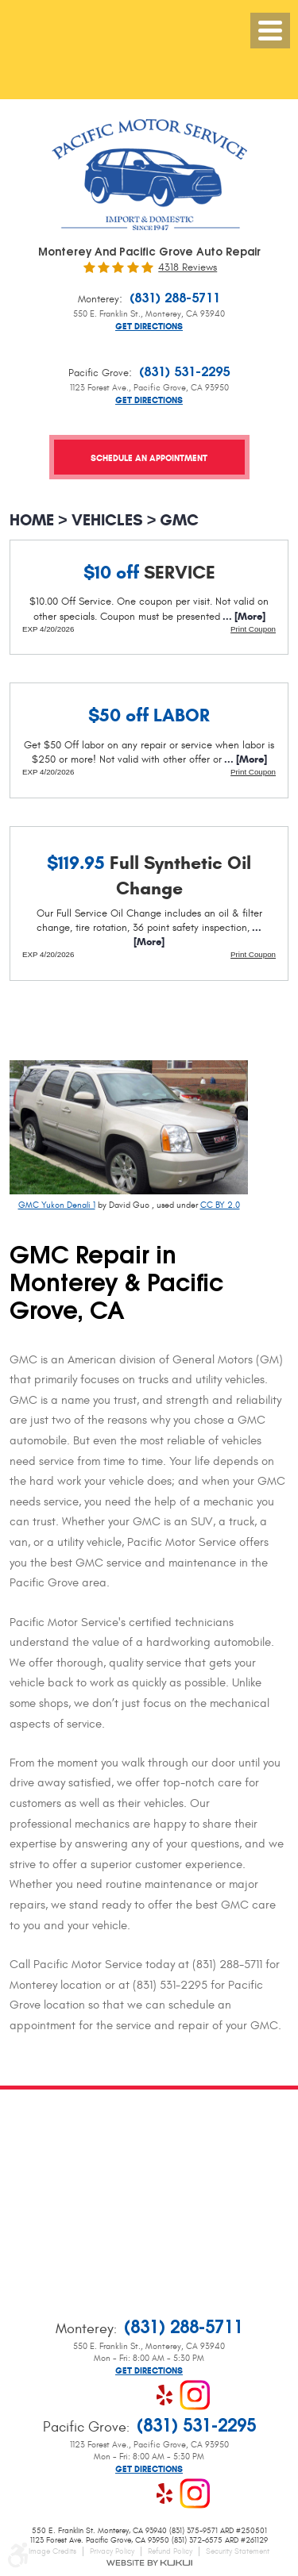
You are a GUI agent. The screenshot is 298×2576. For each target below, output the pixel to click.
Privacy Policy (112, 2551)
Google (134, 2395)
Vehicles (107, 520)
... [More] (242, 616)
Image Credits (52, 2551)
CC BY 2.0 (220, 1205)
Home (32, 520)
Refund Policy (170, 2551)
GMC (179, 520)
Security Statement (237, 2551)
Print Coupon (253, 629)
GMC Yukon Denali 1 (56, 1205)
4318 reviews (187, 268)
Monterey (98, 299)
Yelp (164, 2395)
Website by (149, 2563)
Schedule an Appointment (149, 457)
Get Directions (149, 326)
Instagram (195, 2395)
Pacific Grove (98, 373)
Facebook (104, 2395)
